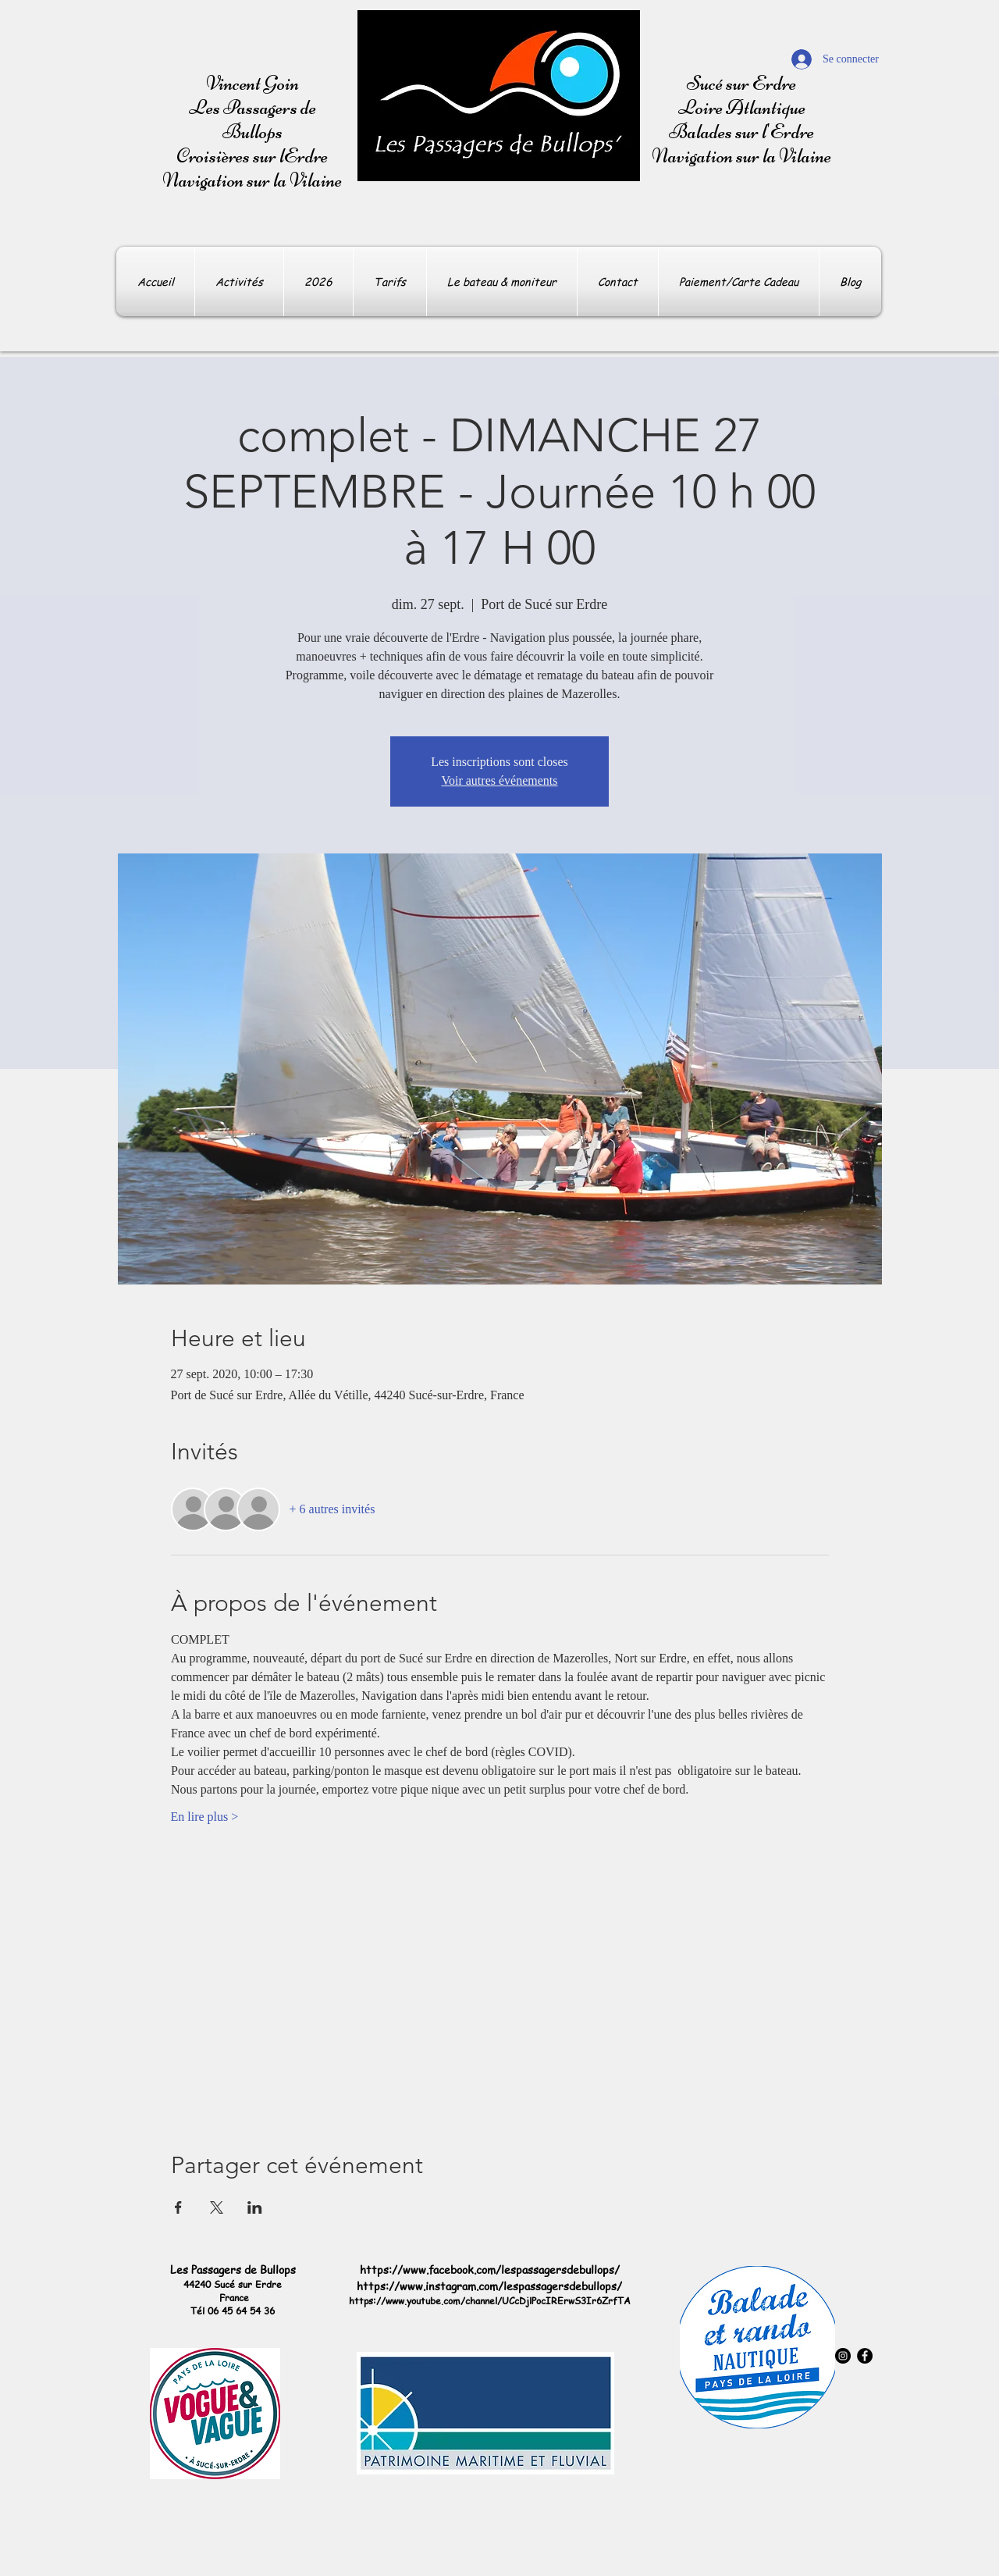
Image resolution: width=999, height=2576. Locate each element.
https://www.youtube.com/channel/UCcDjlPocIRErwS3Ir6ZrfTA (490, 2300)
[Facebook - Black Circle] (865, 2356)
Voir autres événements (500, 780)
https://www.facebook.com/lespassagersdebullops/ (490, 2269)
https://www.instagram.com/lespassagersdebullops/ (489, 2285)
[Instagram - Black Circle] (843, 2356)
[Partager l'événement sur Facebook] (178, 2207)
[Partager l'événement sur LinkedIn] (254, 2207)
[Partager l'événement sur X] (216, 2207)
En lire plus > (205, 1816)
